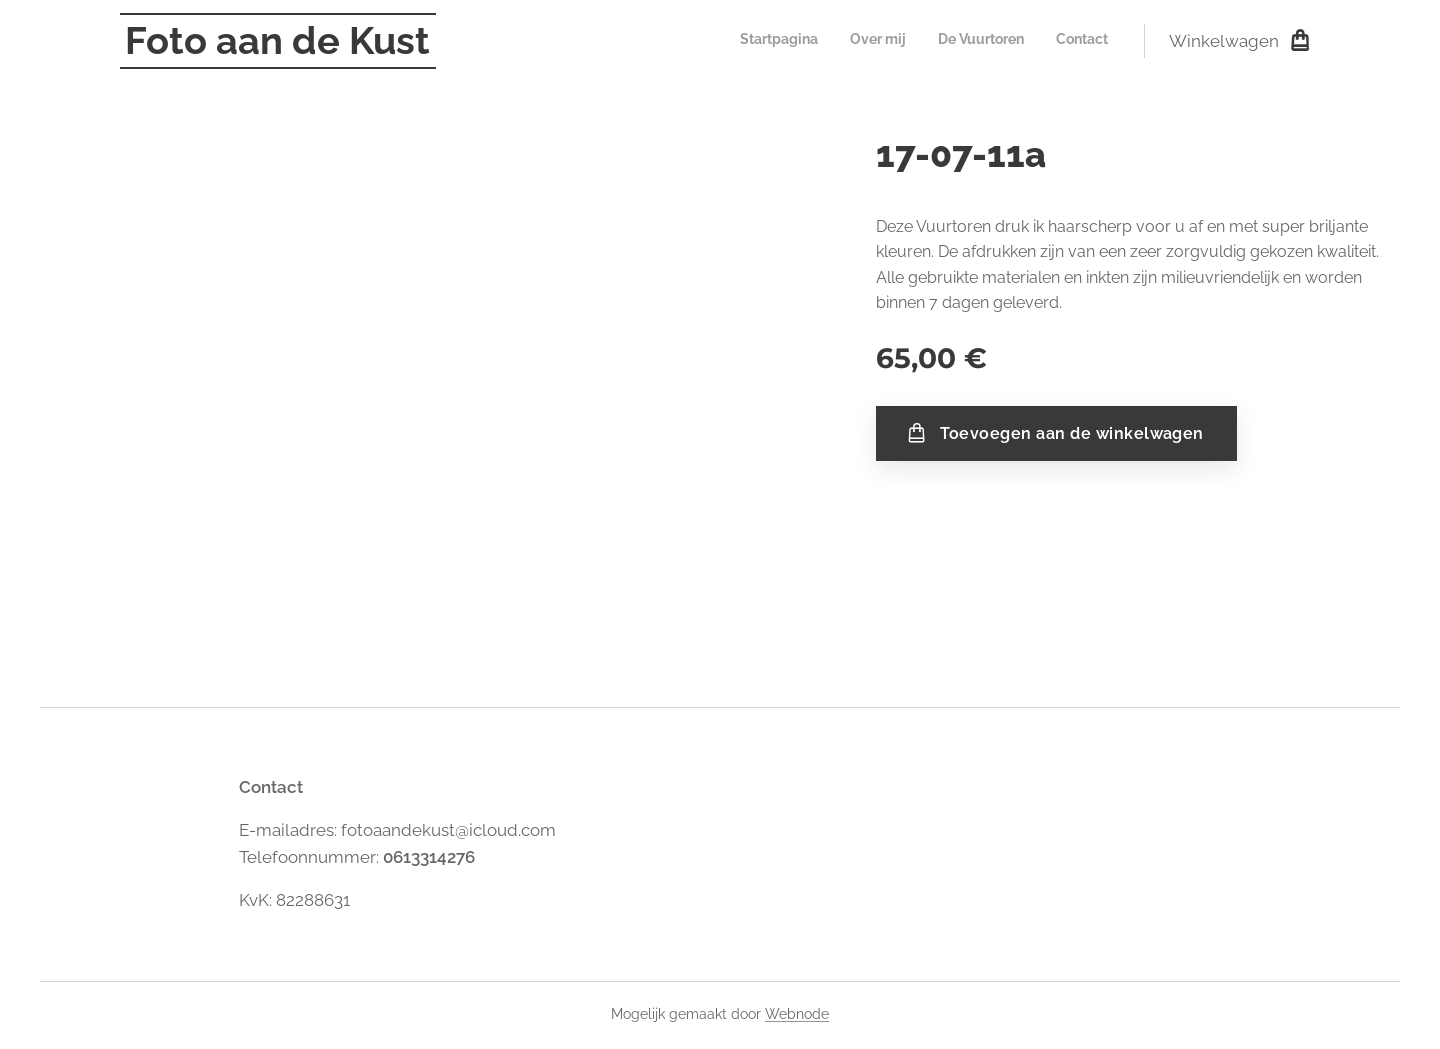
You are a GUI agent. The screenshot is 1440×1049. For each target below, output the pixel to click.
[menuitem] (1017, 41)
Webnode (797, 1014)
